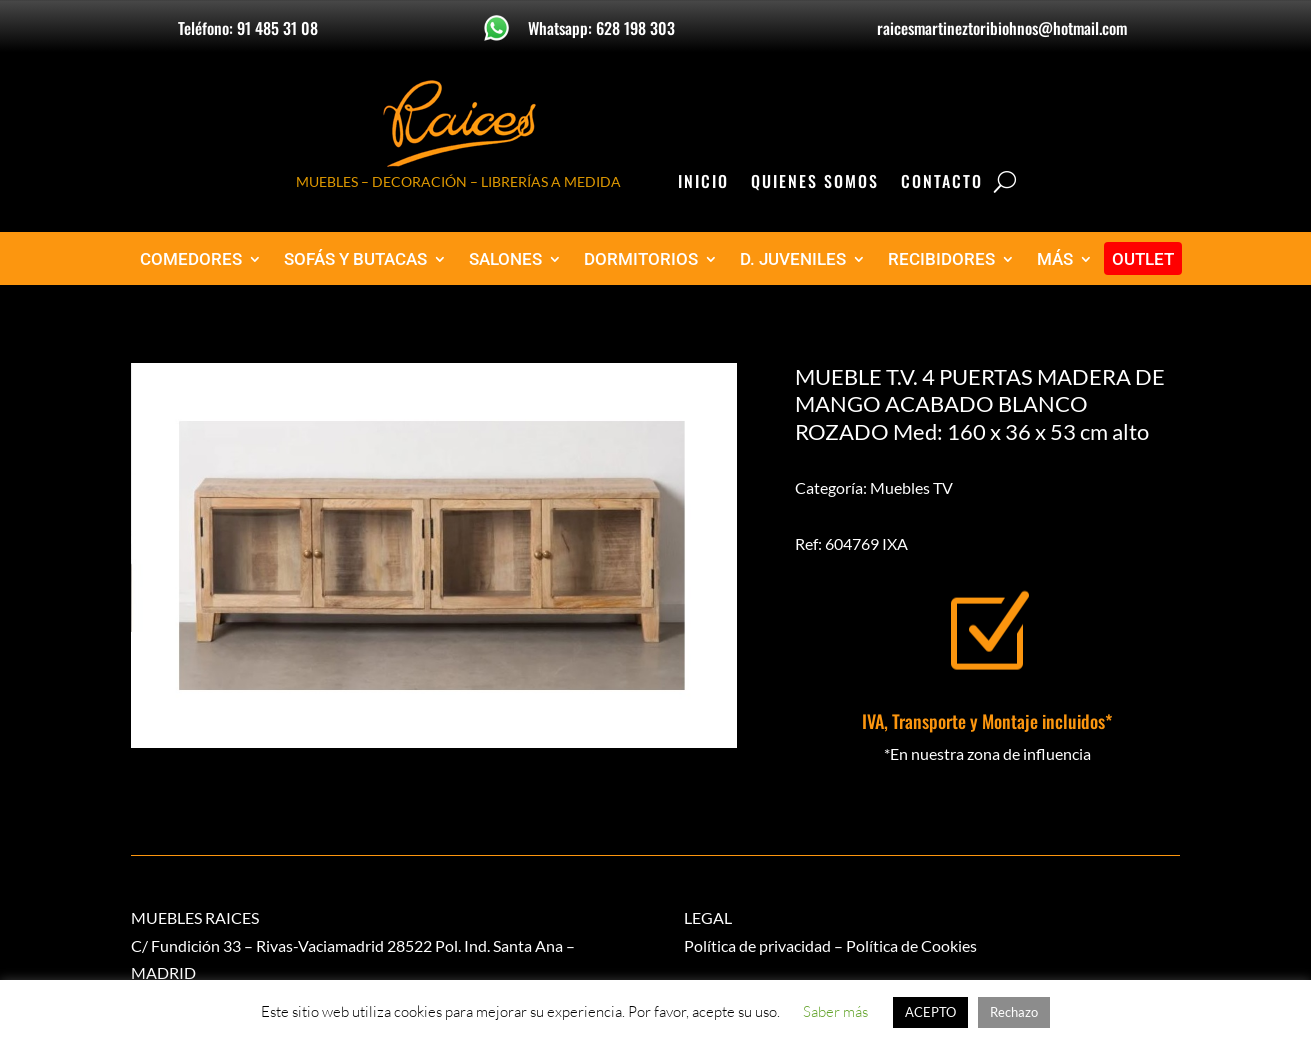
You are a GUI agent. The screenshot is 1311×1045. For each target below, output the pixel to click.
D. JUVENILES (793, 259)
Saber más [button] (835, 1011)
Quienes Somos (815, 183)
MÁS (1055, 259)
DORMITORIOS (641, 259)
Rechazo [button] (1014, 1012)
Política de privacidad (757, 945)
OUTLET (1143, 259)
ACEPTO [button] (930, 1012)
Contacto (942, 183)
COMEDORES (191, 259)
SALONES (505, 259)
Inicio (703, 183)
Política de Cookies (911, 945)
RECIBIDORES (941, 259)
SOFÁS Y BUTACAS (355, 259)
